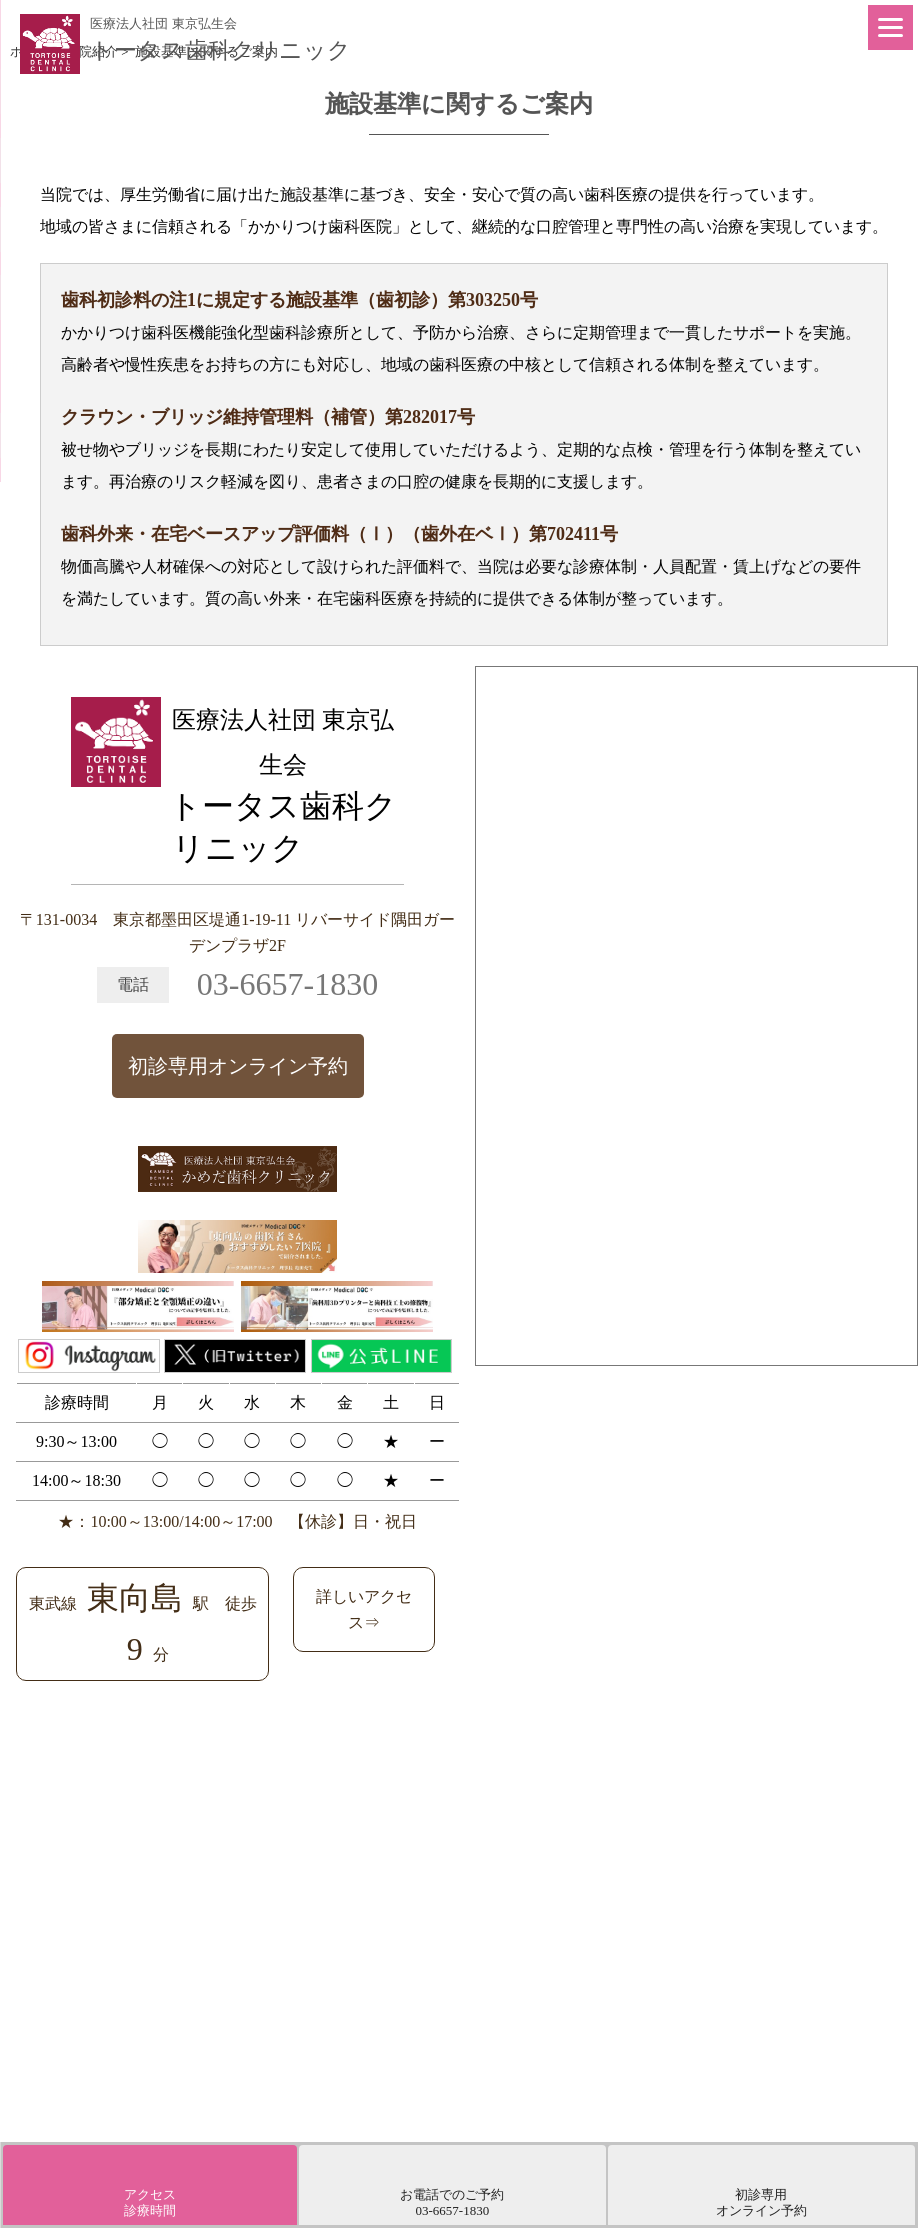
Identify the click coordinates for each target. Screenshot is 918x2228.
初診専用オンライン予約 (238, 1066)
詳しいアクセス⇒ (364, 1609)
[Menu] (890, 27)
